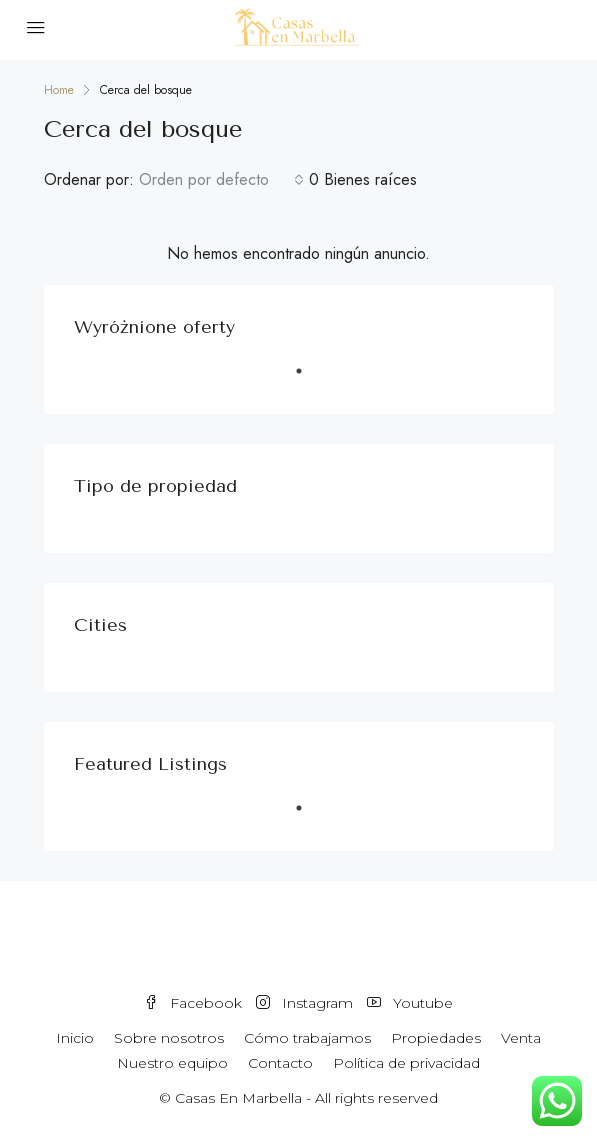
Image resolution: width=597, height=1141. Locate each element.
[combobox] (221, 180)
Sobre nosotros (169, 1038)
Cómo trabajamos (307, 1038)
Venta (521, 1038)
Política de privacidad (406, 1063)
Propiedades (436, 1038)
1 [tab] (309, 379)
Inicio (75, 1038)
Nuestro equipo (172, 1063)
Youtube (410, 1003)
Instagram (304, 1003)
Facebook (193, 1003)
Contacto (280, 1063)
